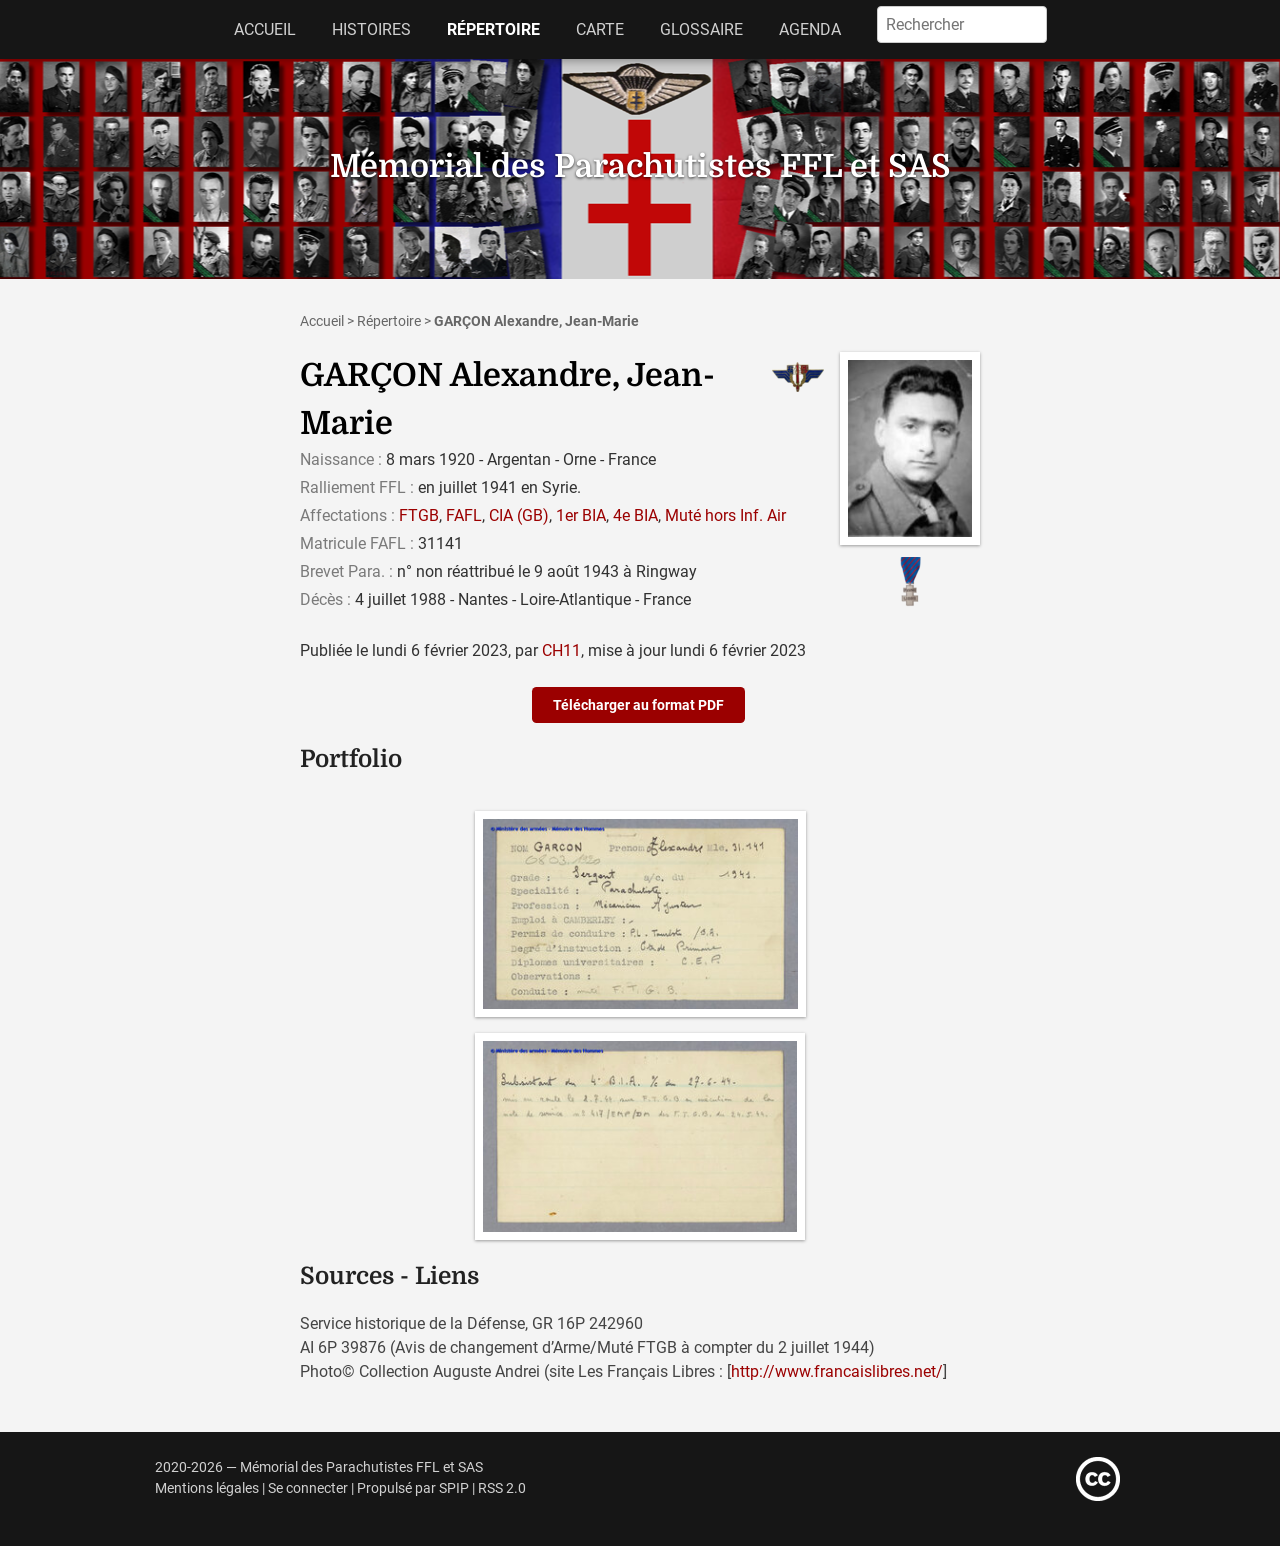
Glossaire (701, 29)
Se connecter (308, 1488)
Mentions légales (207, 1488)
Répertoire (493, 29)
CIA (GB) (519, 515)
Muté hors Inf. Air (725, 515)
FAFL (464, 515)
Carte (600, 29)
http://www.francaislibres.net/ (837, 1371)
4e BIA (635, 515)
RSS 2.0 (502, 1488)
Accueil (265, 29)
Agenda (810, 29)
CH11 (561, 650)
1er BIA (581, 515)
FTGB (419, 515)
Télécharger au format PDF (638, 705)
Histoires (371, 29)
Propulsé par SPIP (413, 1488)
